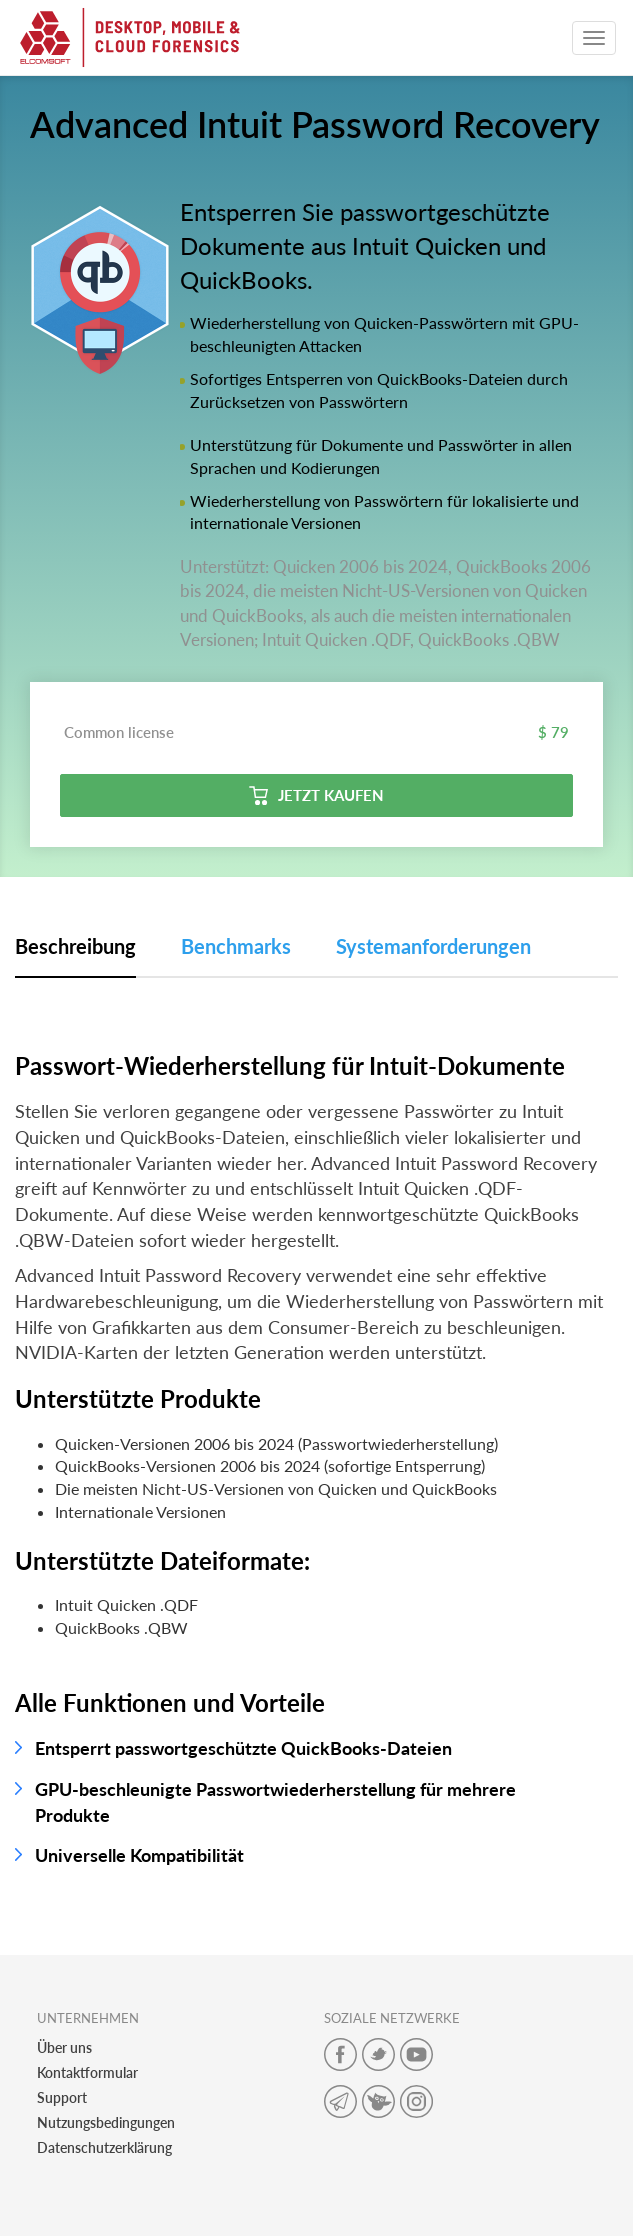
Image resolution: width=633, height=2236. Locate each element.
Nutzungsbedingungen (106, 2122)
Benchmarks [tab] (236, 946)
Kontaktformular (87, 2072)
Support (62, 2097)
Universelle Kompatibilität (139, 1855)
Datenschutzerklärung (104, 2147)
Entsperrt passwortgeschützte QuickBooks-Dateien (243, 1748)
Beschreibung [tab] (75, 946)
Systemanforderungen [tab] (433, 946)
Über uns (64, 2047)
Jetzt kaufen (316, 795)
